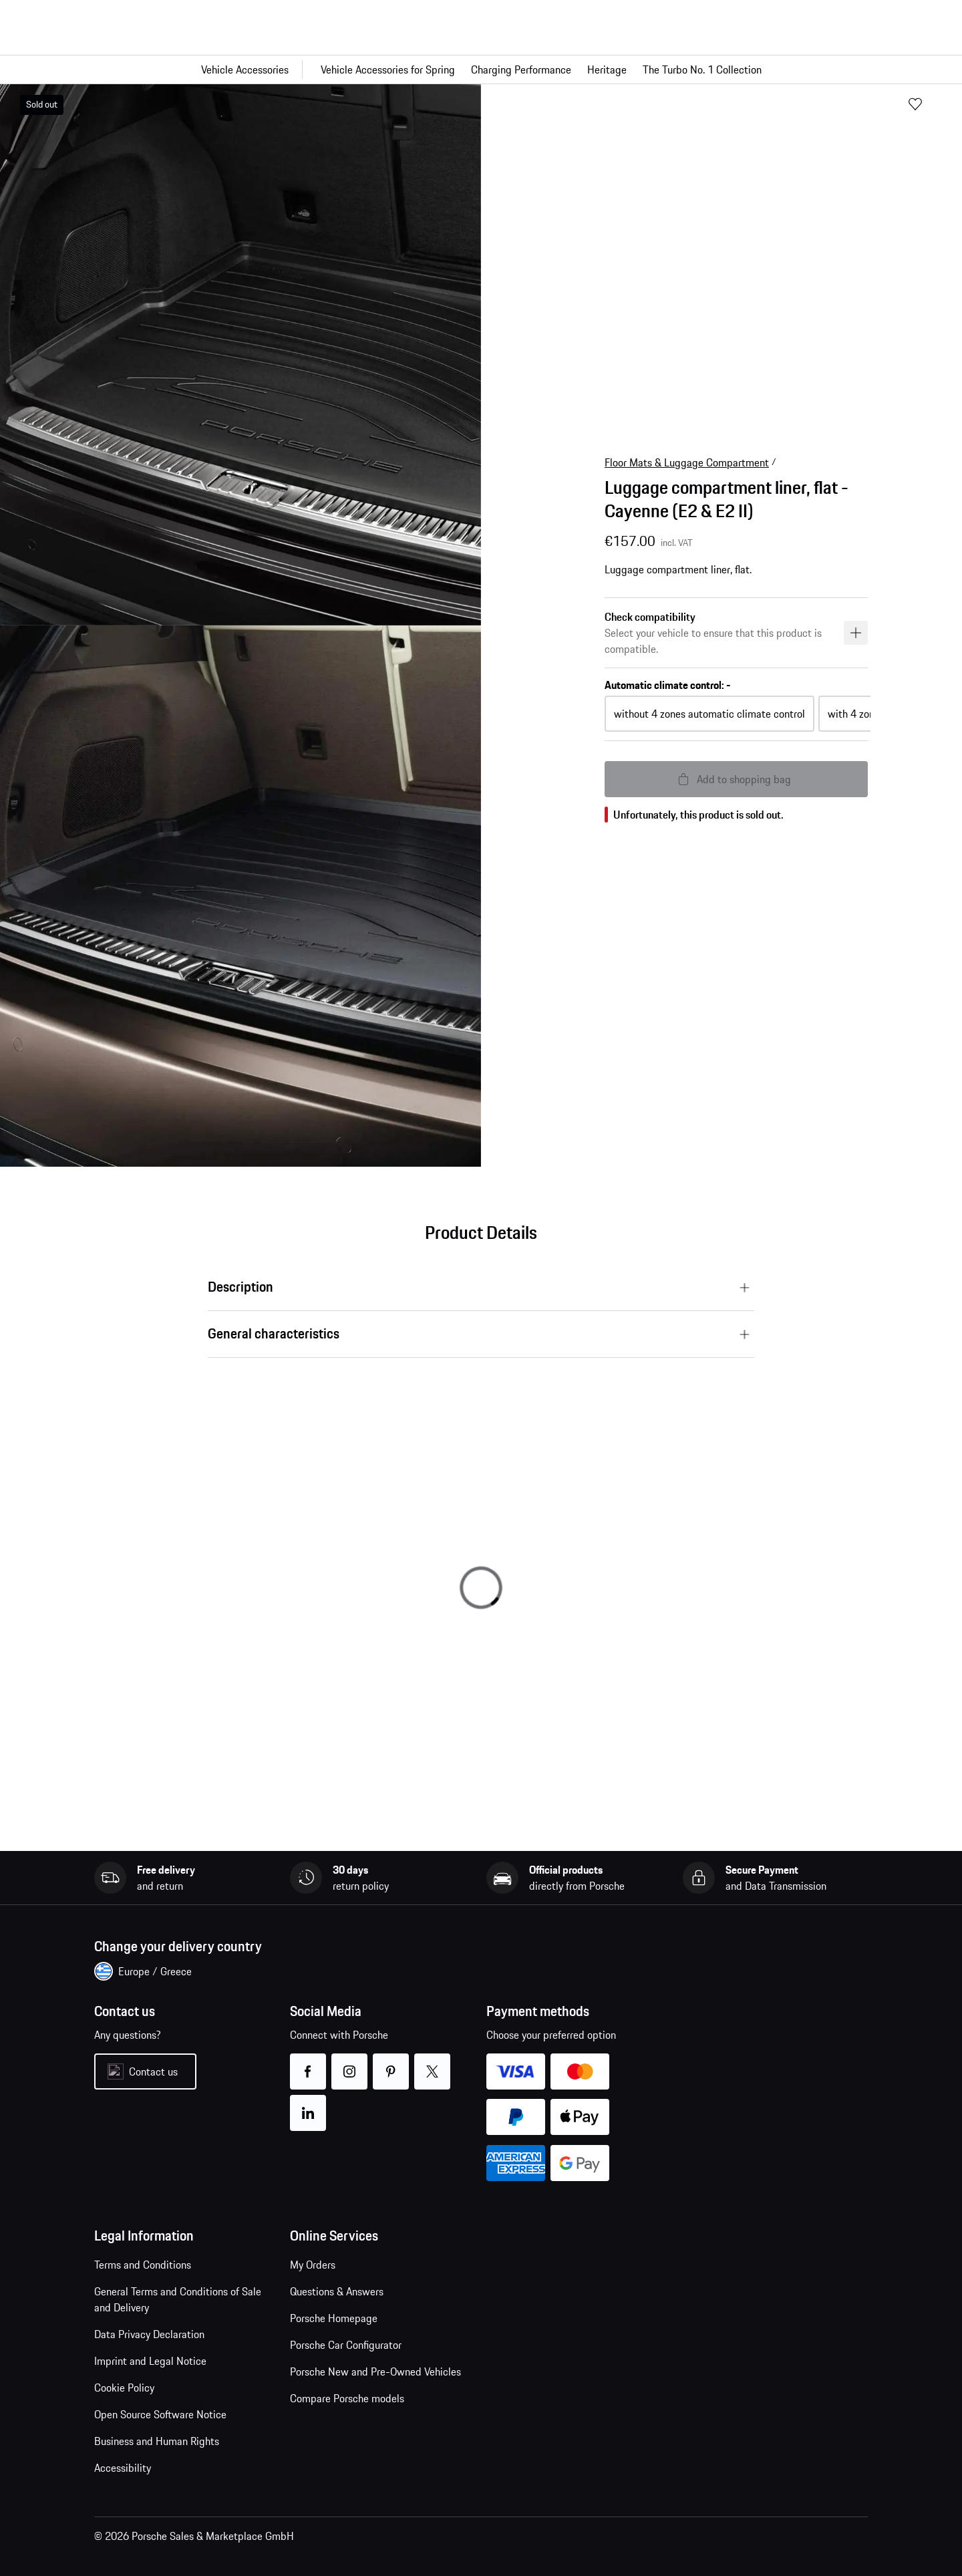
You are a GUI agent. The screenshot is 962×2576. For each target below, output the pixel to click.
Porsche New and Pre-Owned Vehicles (375, 2372)
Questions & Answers (336, 2291)
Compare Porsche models (347, 2398)
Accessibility (122, 2468)
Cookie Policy (124, 2388)
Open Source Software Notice (160, 2414)
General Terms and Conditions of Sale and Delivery (177, 2299)
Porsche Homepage (333, 2318)
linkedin (308, 2104)
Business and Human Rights (156, 2441)
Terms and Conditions (142, 2265)
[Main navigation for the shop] (481, 69)
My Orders (312, 2265)
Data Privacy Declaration (149, 2334)
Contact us (153, 2071)
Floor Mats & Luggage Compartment (687, 462)
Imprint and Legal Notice (150, 2361)
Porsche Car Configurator (346, 2345)
